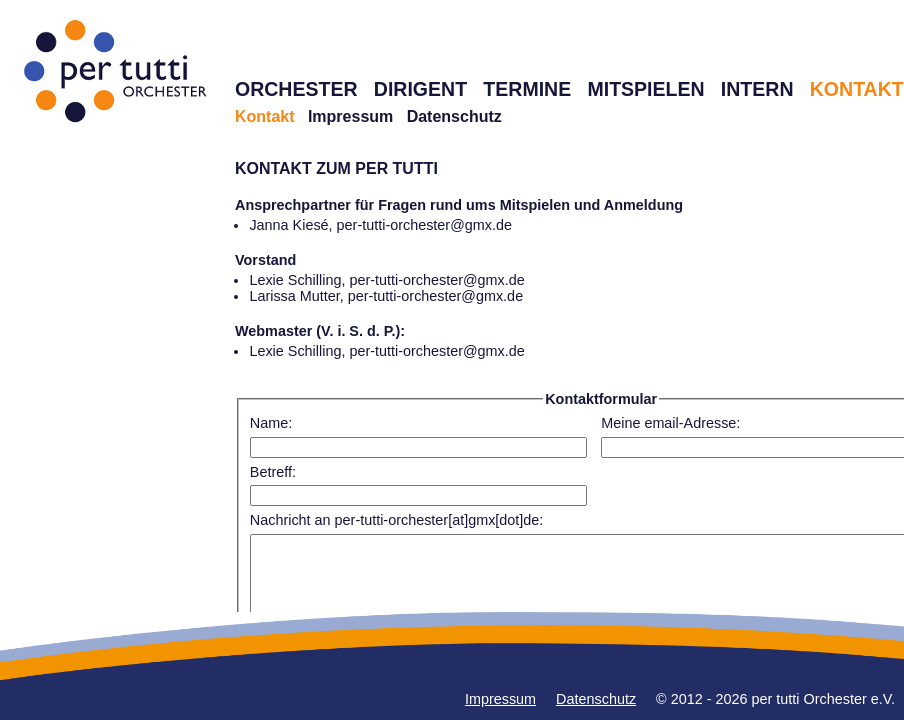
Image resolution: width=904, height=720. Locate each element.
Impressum (350, 116)
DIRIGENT (420, 89)
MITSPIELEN (645, 89)
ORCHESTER (296, 89)
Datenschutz (454, 116)
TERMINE (527, 89)
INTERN (757, 89)
